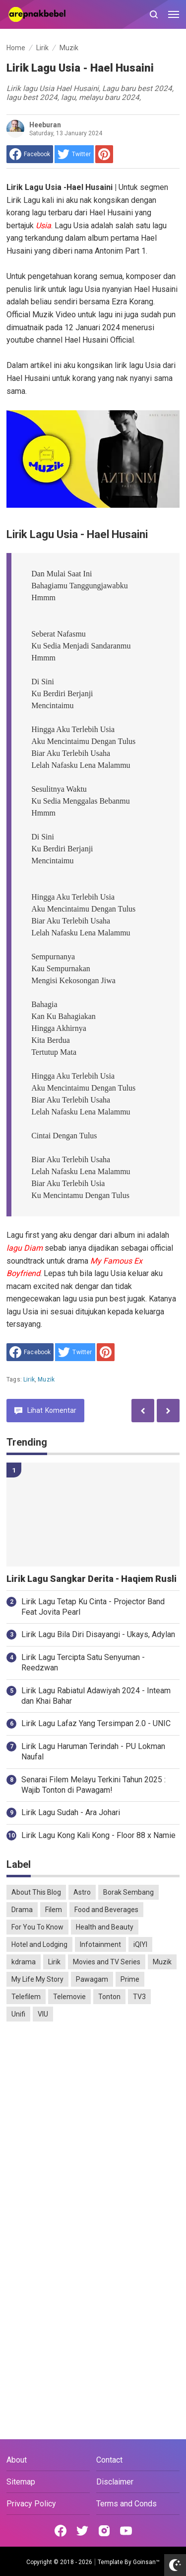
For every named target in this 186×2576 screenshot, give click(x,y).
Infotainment (100, 1944)
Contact (109, 2460)
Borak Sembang (128, 1892)
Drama (22, 1910)
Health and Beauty (104, 1927)
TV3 (139, 1997)
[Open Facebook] (60, 2531)
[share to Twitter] (74, 154)
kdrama (23, 1962)
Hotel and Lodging (39, 1944)
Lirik (29, 1379)
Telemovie (69, 1997)
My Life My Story (37, 1979)
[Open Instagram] (104, 2531)
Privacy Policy (31, 2503)
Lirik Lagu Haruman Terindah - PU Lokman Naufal (93, 1751)
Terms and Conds (126, 2503)
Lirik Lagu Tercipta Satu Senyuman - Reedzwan (83, 1662)
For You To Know (37, 1927)
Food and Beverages (106, 1910)
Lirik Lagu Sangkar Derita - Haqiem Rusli (91, 1579)
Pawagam (92, 1979)
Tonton (109, 1997)
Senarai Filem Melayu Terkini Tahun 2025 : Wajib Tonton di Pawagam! (93, 1785)
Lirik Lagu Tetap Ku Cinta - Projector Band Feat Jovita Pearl (93, 1607)
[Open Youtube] (126, 2531)
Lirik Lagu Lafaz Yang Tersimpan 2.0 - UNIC (96, 1723)
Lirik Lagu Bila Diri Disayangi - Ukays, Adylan (98, 1634)
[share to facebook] (29, 154)
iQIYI (140, 1944)
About (16, 2460)
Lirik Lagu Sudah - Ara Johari (70, 1812)
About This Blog (36, 1892)
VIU (43, 2014)
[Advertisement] (93, 2129)
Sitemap (20, 2481)
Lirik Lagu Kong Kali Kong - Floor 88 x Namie (98, 1835)
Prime (130, 1979)
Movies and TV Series (106, 1962)
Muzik (46, 1379)
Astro (82, 1892)
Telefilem (26, 1997)
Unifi (18, 2014)
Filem (53, 1910)
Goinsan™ (146, 2562)
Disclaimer (114, 2481)
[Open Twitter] (82, 2531)
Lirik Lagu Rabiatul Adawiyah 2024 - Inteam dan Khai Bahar (96, 1696)
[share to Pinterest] (104, 154)
